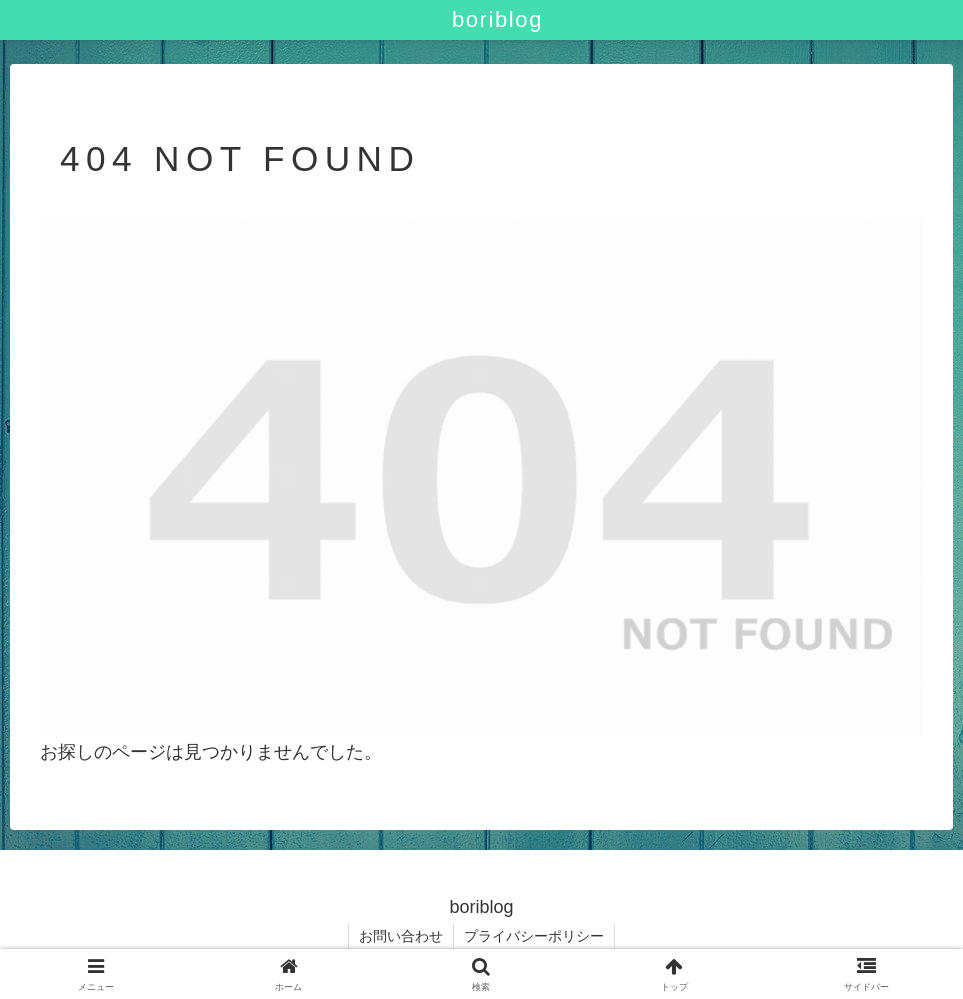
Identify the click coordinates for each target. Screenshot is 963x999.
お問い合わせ (401, 936)
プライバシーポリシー (534, 936)
